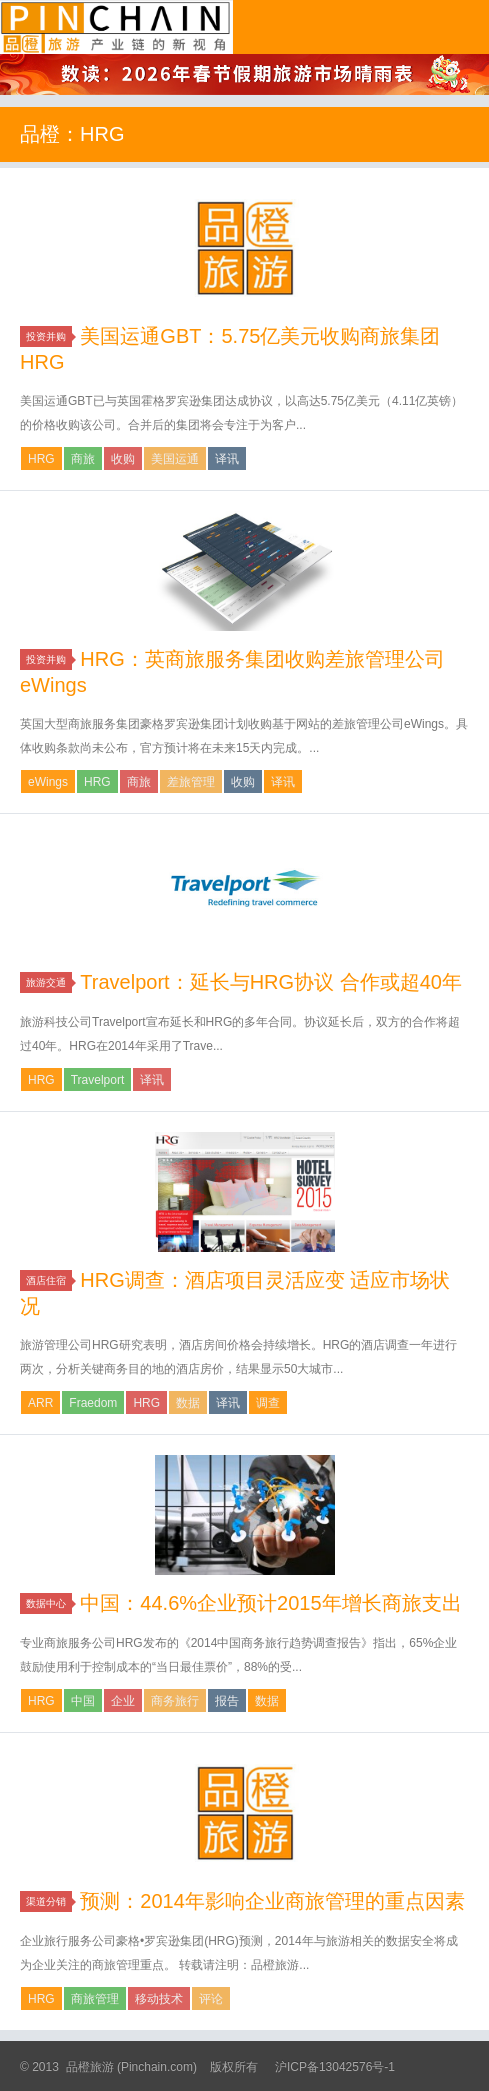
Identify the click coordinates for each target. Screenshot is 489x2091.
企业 (123, 1701)
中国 (83, 1701)
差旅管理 (191, 782)
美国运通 (175, 459)
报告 (227, 1701)
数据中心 (49, 1603)
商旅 (83, 459)
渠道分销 (49, 1901)
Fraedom (93, 1403)
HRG (41, 459)
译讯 (227, 459)
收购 (123, 459)
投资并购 (49, 336)
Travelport (98, 1080)
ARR (40, 1403)
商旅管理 (95, 1999)
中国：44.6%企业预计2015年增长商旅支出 (270, 1603)
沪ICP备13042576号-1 (335, 2067)
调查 (268, 1403)
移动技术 (159, 1999)
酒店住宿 (49, 1280)
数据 (188, 1403)
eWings (48, 782)
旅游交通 (49, 982)
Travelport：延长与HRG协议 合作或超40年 (271, 982)
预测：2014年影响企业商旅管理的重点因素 (272, 1901)
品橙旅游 (116, 27)
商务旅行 (175, 1701)
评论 (211, 1999)
